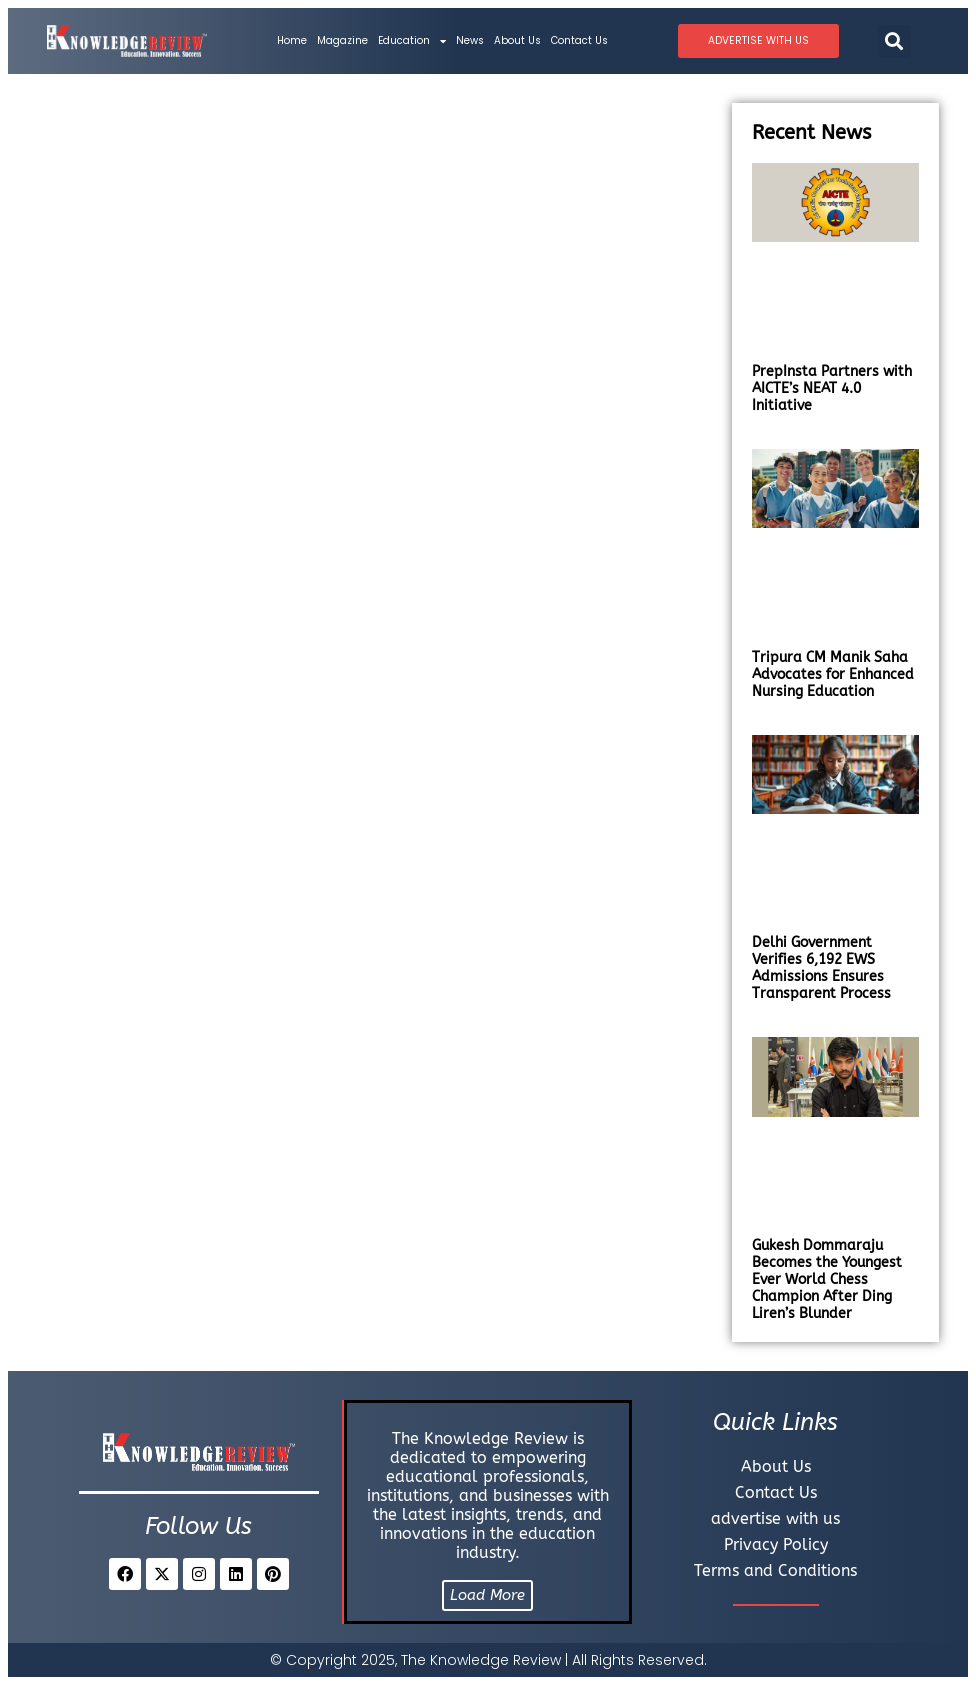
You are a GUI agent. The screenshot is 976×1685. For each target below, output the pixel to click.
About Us (517, 40)
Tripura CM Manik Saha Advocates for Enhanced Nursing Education (833, 674)
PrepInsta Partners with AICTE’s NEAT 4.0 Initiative (832, 388)
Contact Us (579, 40)
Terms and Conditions (775, 1570)
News (470, 40)
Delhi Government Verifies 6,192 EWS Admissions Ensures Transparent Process (821, 968)
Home (292, 40)
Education (412, 41)
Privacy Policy (776, 1544)
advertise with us (775, 1518)
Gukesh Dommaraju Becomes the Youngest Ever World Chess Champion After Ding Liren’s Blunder (827, 1279)
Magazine (342, 40)
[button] (894, 41)
